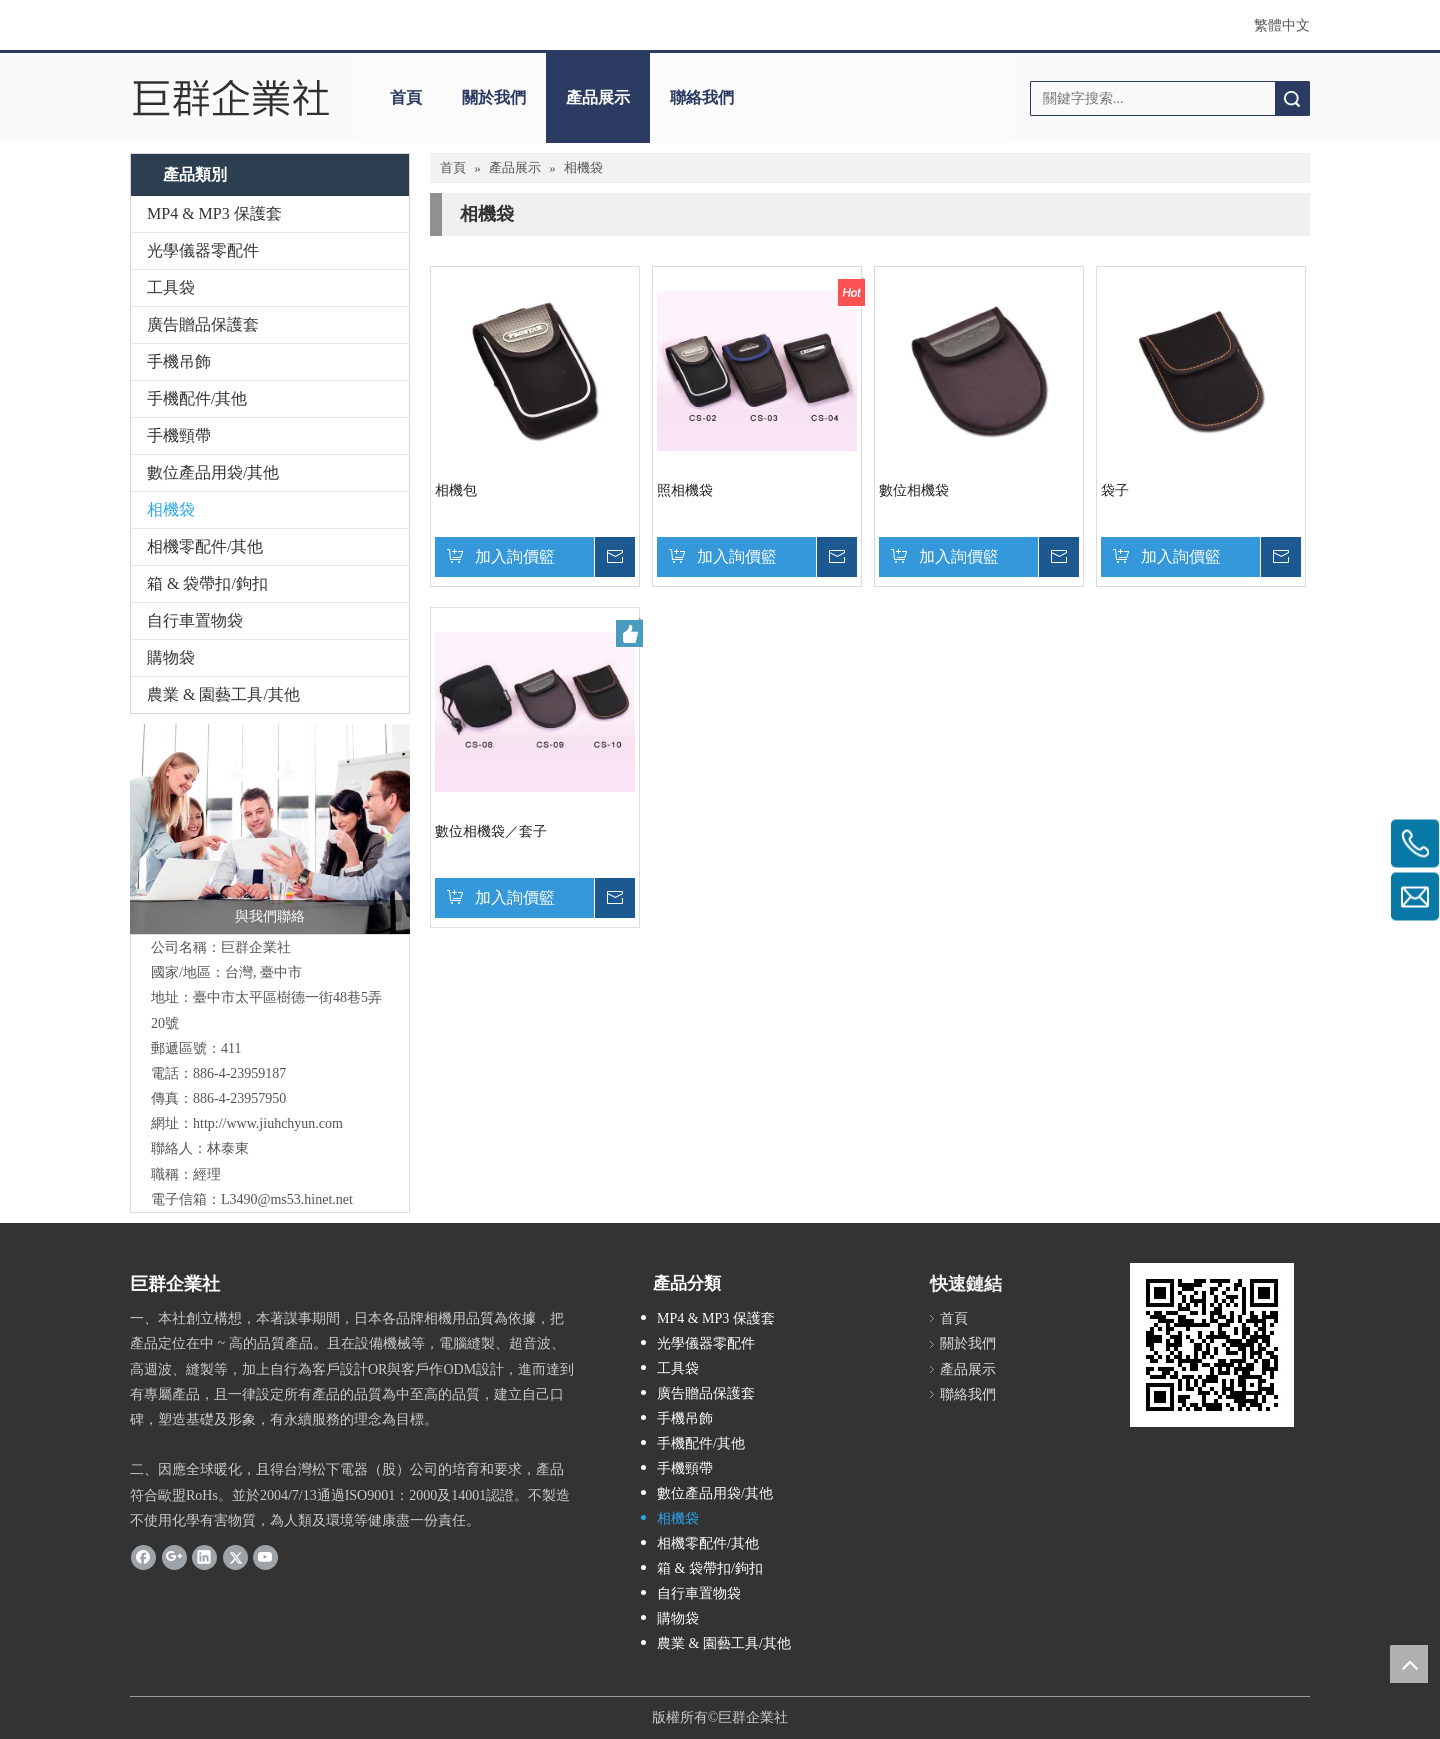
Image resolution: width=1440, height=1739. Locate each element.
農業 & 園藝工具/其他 (223, 694)
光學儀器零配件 (203, 250)
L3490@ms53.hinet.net (287, 1199)
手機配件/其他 (197, 398)
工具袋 (171, 287)
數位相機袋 (914, 490)
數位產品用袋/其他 (213, 472)
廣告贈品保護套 (203, 324)
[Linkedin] (204, 1557)
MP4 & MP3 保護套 (214, 213)
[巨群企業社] (232, 98)
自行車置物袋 (195, 620)
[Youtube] (265, 1557)
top (1409, 1664)
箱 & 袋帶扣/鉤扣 (207, 583)
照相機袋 (685, 490)
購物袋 (171, 657)
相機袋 (171, 509)
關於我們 (494, 97)
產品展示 (598, 97)
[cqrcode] (1212, 1345)
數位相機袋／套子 (491, 831)
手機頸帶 (179, 435)
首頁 (406, 97)
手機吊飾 (179, 361)
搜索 (1292, 98)
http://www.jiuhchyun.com (268, 1123)
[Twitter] (235, 1557)
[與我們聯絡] (270, 829)
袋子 (1115, 490)
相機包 (456, 490)
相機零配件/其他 (205, 546)
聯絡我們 (702, 97)
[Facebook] (143, 1557)
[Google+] (174, 1557)
